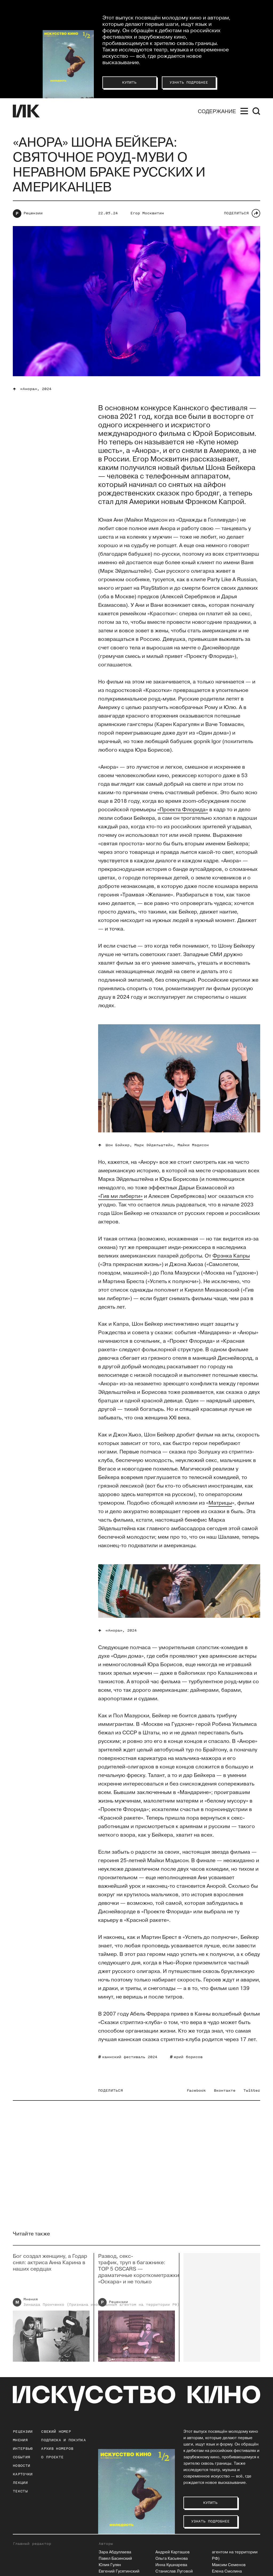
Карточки (23, 2474)
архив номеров (57, 2449)
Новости (21, 2466)
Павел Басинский (115, 2558)
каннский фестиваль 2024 (129, 2057)
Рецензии (33, 213)
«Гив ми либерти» (120, 1196)
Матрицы (220, 1503)
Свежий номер (56, 2432)
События (21, 2457)
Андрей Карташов (172, 2552)
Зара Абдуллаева (115, 2552)
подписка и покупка (63, 2440)
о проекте (52, 2457)
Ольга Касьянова (171, 2558)
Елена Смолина (227, 2571)
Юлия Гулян (110, 2565)
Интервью (23, 2449)
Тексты (20, 2491)
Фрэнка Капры (231, 1256)
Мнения (20, 2440)
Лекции (20, 2483)
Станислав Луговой (174, 2571)
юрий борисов (188, 2057)
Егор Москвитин (147, 213)
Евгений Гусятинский (119, 2571)
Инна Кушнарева (171, 2565)
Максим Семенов (229, 2565)
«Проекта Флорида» (182, 809)
